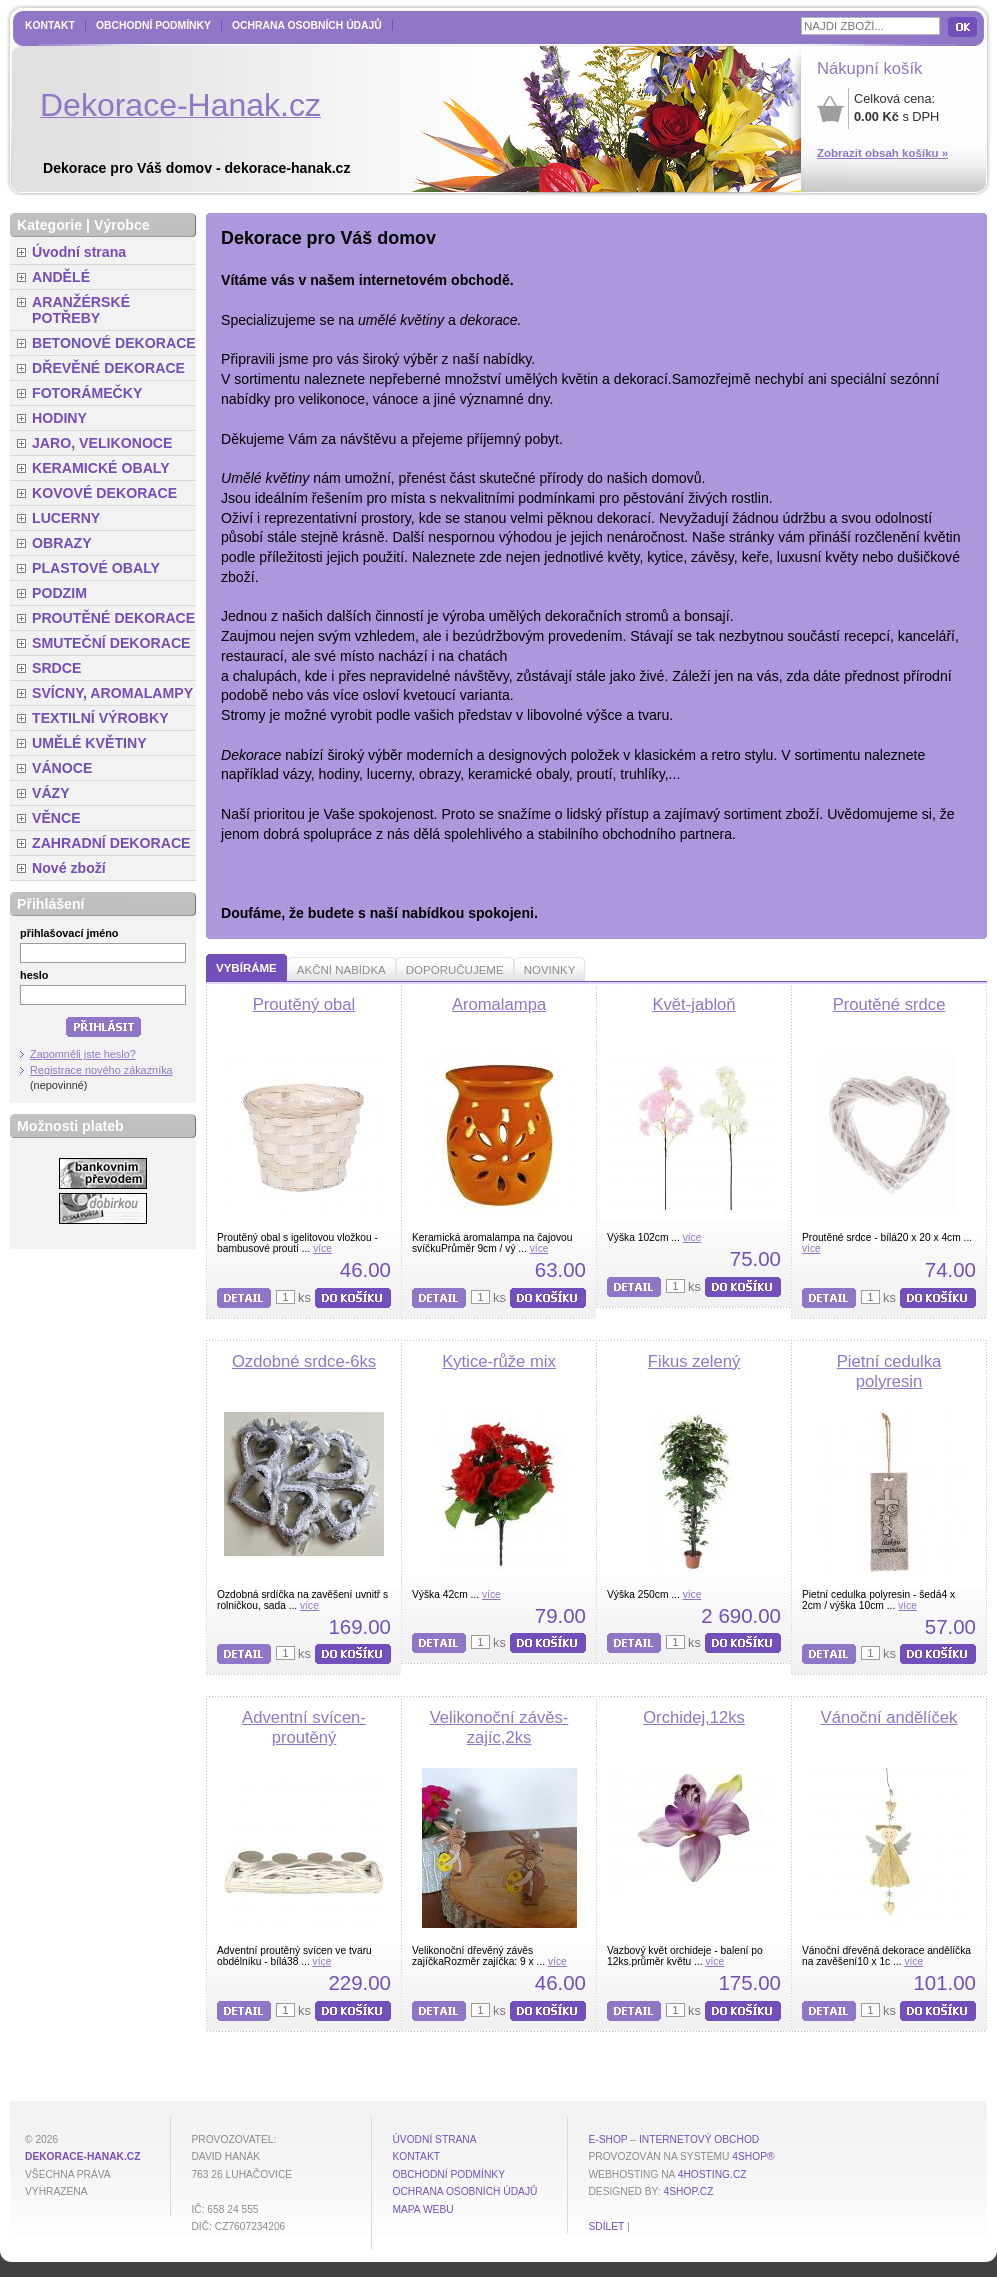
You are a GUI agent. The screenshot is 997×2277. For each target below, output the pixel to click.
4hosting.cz (712, 2174)
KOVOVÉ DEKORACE (104, 493)
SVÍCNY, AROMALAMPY (112, 693)
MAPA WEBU (422, 2209)
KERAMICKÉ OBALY (101, 468)
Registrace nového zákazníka (101, 1070)
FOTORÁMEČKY (87, 393)
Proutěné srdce (889, 1004)
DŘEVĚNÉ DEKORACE (108, 368)
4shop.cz (689, 2191)
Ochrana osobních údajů (307, 25)
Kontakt (50, 25)
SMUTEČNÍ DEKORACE (111, 643)
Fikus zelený (694, 1361)
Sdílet (606, 2226)
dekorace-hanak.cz (82, 2156)
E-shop (607, 2139)
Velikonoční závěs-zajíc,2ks (499, 1727)
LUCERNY (66, 518)
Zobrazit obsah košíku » (882, 153)
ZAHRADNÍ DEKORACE (111, 843)
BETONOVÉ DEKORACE (114, 343)
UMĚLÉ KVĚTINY (89, 743)
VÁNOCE (62, 768)
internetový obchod (699, 2139)
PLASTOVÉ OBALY (96, 568)
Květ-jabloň (693, 1004)
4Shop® (753, 2156)
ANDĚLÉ (61, 277)
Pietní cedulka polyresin (889, 1371)
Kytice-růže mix (499, 1361)
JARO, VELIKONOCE (102, 443)
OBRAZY (62, 543)
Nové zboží (69, 868)
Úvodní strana (79, 252)
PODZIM (59, 593)
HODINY (59, 418)
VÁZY (51, 793)
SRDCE (56, 668)
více (322, 1248)
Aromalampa (499, 1004)
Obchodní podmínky (153, 25)
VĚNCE (56, 818)
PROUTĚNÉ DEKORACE (113, 618)
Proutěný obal (304, 1004)
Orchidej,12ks (694, 1717)
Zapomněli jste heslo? (83, 1054)
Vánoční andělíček (889, 1717)
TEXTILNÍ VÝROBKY (100, 718)
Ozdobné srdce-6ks (304, 1361)
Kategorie (49, 225)
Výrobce (122, 225)
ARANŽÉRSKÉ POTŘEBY (81, 310)
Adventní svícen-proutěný (304, 1727)
